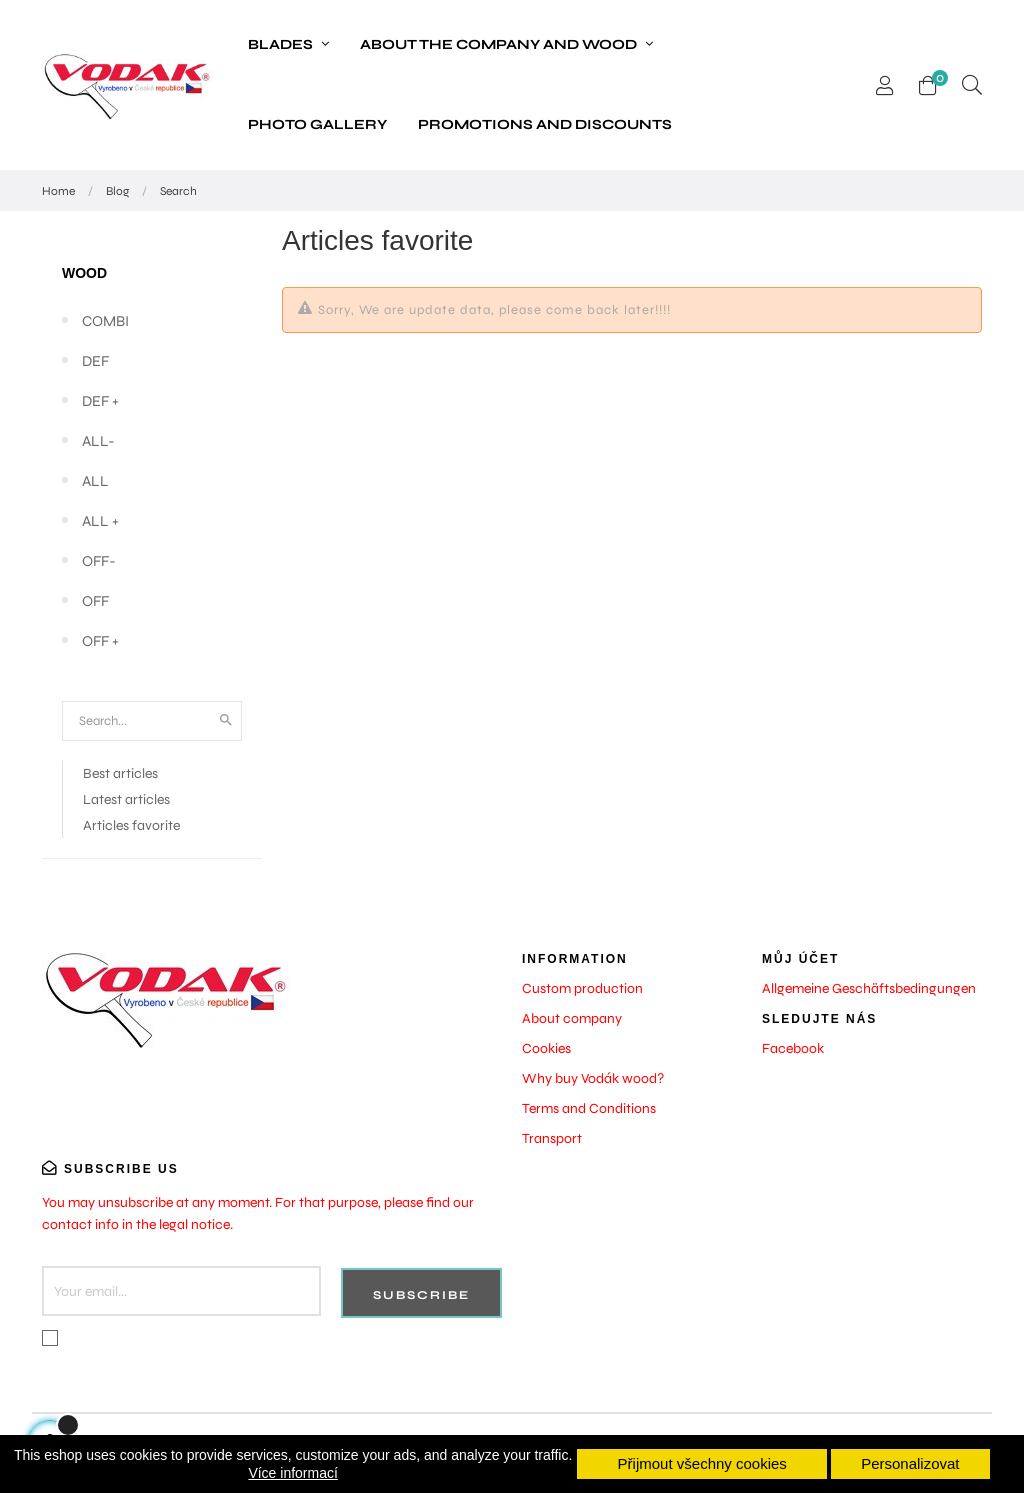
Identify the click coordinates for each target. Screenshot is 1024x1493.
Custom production (582, 988)
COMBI (105, 321)
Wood (84, 273)
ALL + (100, 521)
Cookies (546, 1048)
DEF (95, 361)
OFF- (99, 561)
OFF (95, 601)
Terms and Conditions (589, 1108)
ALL (95, 481)
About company (572, 1018)
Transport (552, 1138)
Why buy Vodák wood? (593, 1078)
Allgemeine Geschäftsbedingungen (869, 988)
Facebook (793, 1048)
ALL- (98, 441)
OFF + (100, 641)
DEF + (100, 401)
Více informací (292, 1473)
